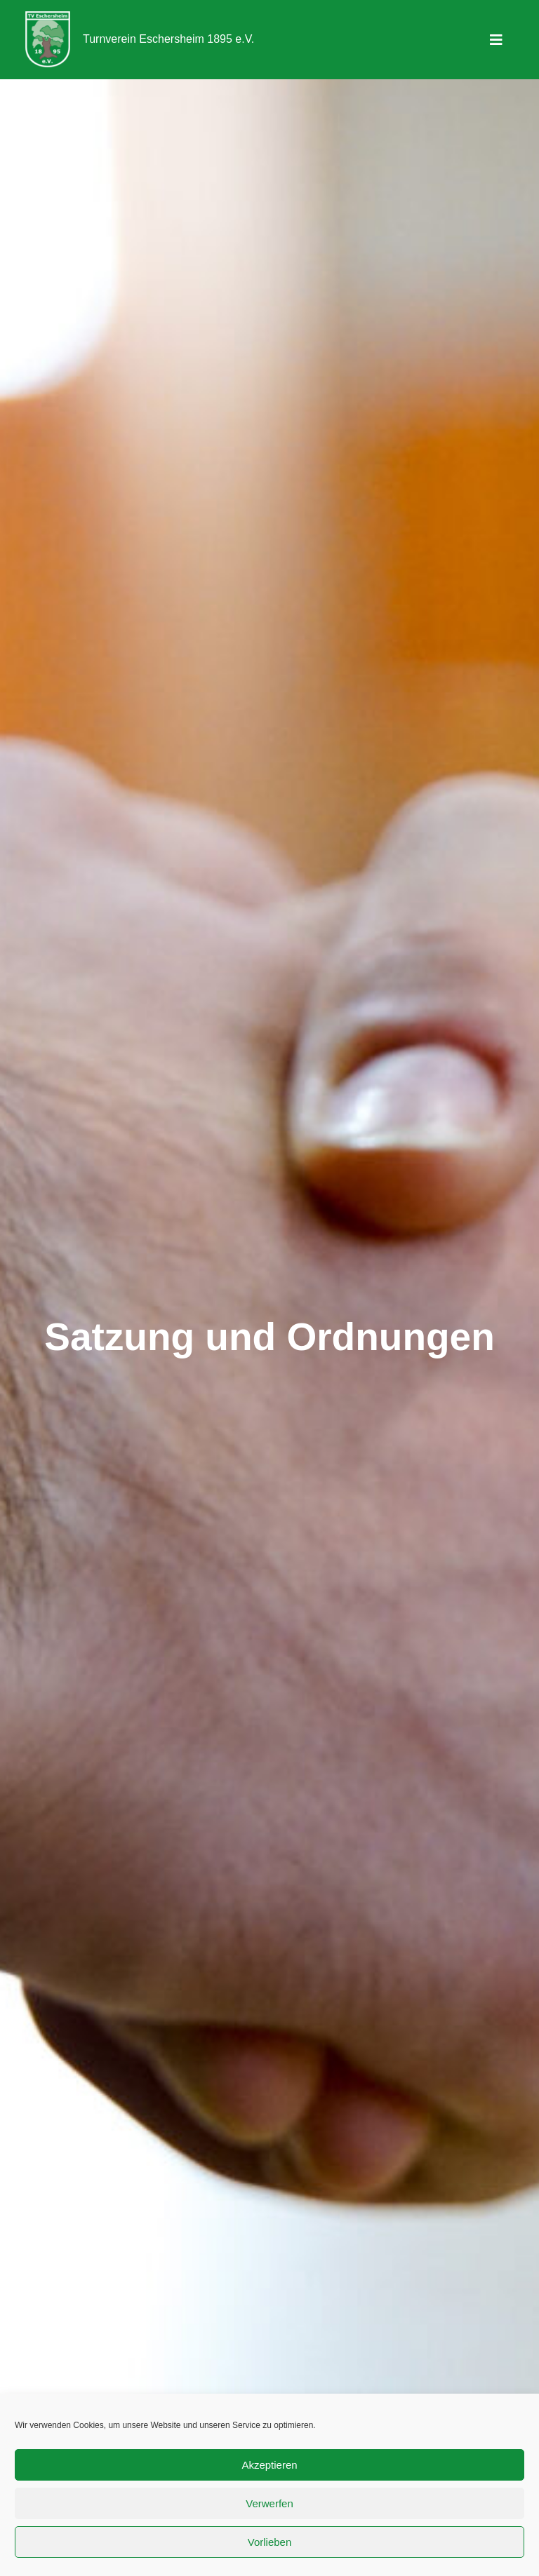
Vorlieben (270, 2542)
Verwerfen (269, 2503)
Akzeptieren (269, 2465)
